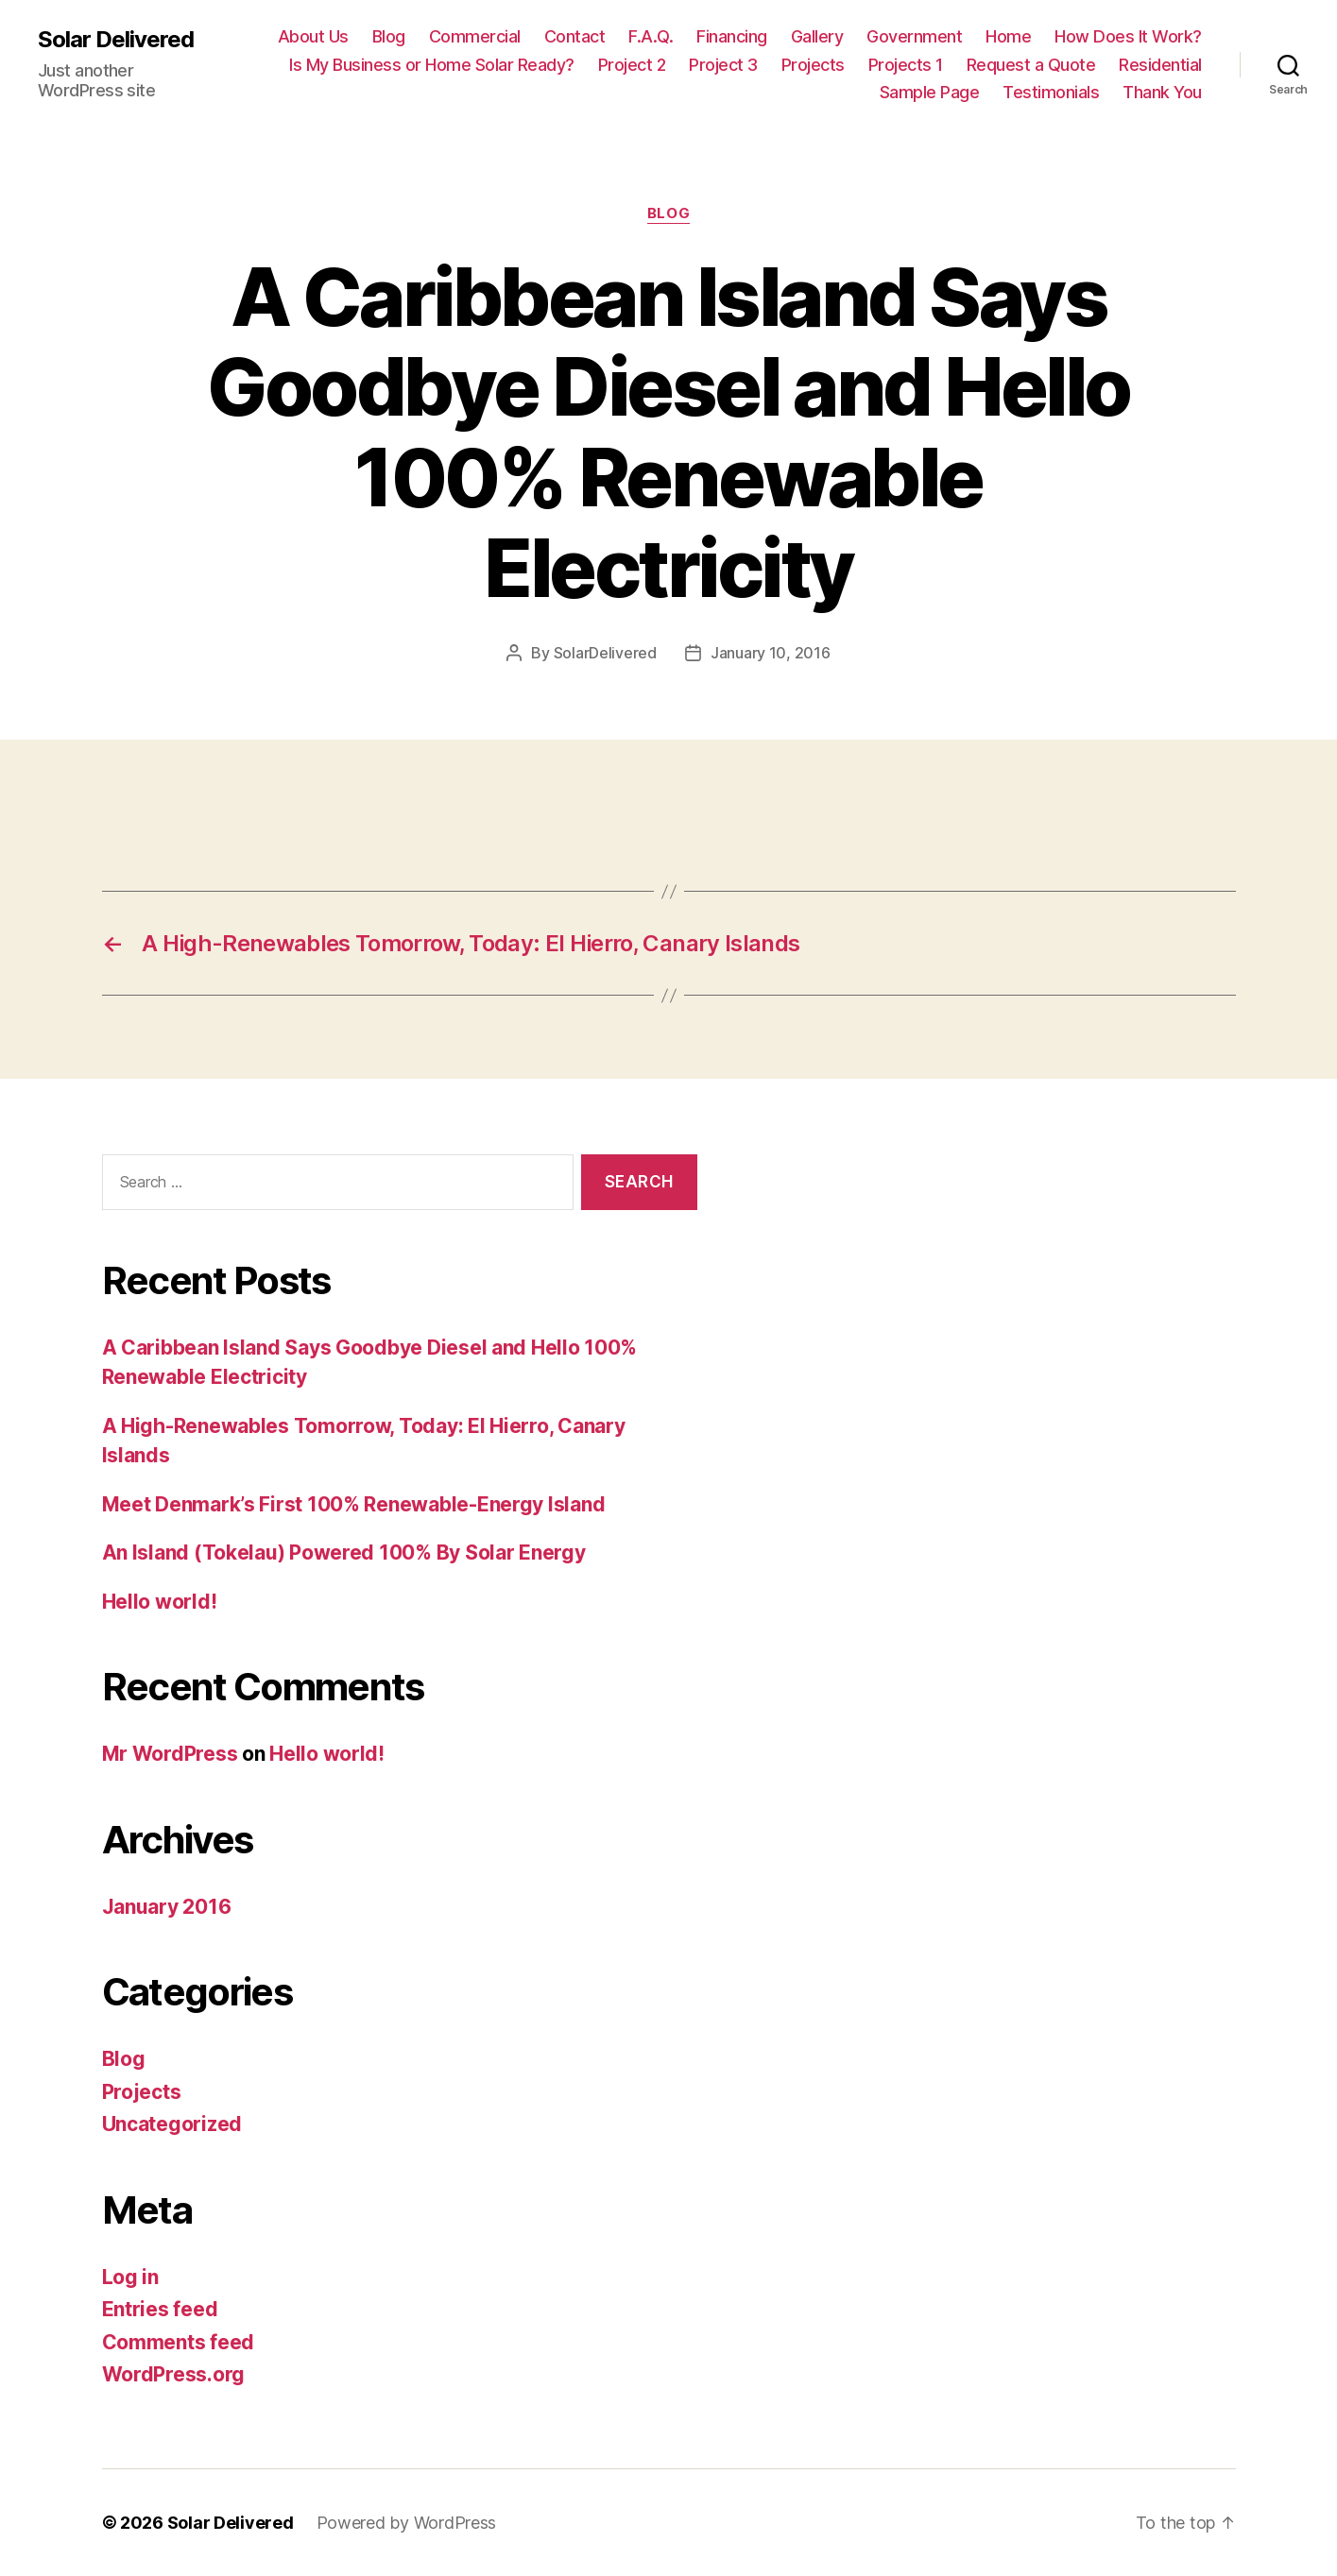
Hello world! (159, 1601)
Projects (813, 65)
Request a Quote (1031, 65)
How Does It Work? (1128, 36)
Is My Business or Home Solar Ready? (431, 65)
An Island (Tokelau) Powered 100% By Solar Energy (344, 1552)
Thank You (1162, 92)
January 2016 (166, 1907)
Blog (388, 36)
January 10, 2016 (771, 652)
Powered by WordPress (407, 2523)
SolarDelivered (605, 652)
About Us (313, 36)
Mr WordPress (170, 1754)
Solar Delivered (116, 39)
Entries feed (160, 2309)
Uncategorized (172, 2124)
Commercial (475, 36)
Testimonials (1051, 92)
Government (914, 36)
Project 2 (632, 65)
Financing (731, 36)
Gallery (817, 36)
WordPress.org (174, 2374)
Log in (130, 2277)
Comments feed (178, 2342)
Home (1008, 36)
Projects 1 (905, 65)
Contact (575, 36)
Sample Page (930, 92)
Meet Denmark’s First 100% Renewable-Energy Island (354, 1504)
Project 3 (723, 65)
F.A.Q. (650, 36)
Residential (1160, 65)
